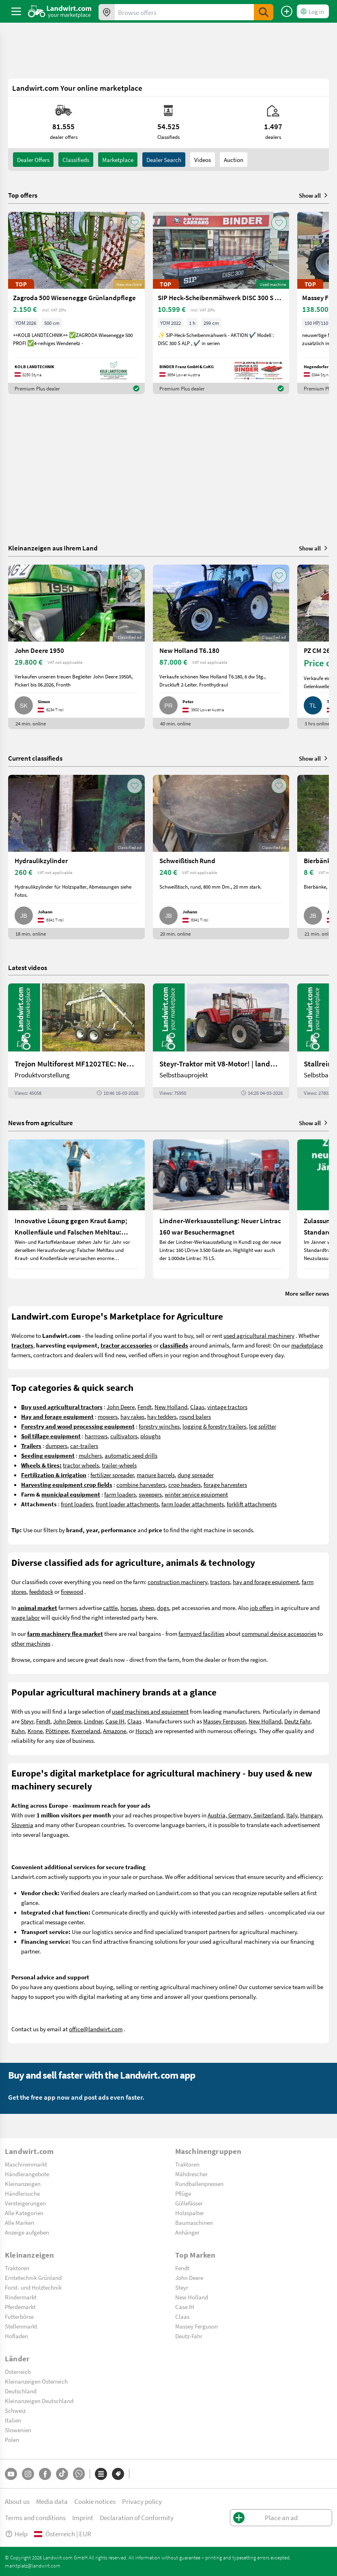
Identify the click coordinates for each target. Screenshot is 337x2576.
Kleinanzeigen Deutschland (39, 2401)
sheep (147, 1608)
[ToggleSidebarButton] (16, 11)
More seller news (307, 1293)
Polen (12, 2439)
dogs (163, 1608)
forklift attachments (252, 1504)
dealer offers (33, 160)
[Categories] (101, 2474)
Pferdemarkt (20, 2307)
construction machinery (177, 1582)
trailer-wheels (119, 1465)
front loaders (77, 1504)
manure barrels (156, 1475)
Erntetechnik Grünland (33, 2277)
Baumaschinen (194, 2222)
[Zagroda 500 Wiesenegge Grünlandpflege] (76, 303)
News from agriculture (40, 1122)
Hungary (311, 1815)
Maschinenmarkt (26, 2164)
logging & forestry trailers (214, 1426)
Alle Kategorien (24, 2213)
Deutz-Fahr (188, 2336)
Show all (314, 195)
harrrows (96, 1436)
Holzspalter (189, 2213)
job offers (261, 1608)
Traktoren (187, 2164)
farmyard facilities (201, 1633)
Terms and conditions (35, 2517)
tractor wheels (81, 1465)
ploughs (150, 1436)
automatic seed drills (131, 1455)
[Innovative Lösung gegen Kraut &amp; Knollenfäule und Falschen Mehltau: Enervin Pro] (76, 1209)
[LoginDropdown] (313, 11)
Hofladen (16, 2336)
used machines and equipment (150, 1711)
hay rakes (132, 1416)
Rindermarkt (20, 2297)
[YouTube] (11, 2474)
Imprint (82, 2517)
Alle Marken (19, 2222)
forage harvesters (225, 1484)
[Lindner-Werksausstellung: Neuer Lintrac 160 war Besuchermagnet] (221, 1209)
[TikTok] (62, 2474)
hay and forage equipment (266, 1582)
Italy (291, 1815)
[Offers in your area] (107, 12)
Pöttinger (57, 1731)
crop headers (184, 1484)
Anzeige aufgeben (27, 2232)
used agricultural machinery (258, 1335)
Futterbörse (19, 2316)
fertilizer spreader (112, 1475)
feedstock (41, 1591)
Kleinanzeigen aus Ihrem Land (53, 547)
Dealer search (163, 160)
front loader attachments (127, 1504)
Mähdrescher (191, 2174)
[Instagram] (28, 2474)
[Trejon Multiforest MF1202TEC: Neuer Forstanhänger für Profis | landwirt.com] (76, 1040)
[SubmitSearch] (263, 12)
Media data (52, 2501)
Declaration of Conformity (137, 2517)
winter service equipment (196, 1494)
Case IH (114, 1721)
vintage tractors (227, 1407)
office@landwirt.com (95, 2029)
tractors (220, 1582)
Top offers (22, 195)
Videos (202, 160)
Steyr (27, 1721)
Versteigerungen (25, 2203)
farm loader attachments (192, 1504)
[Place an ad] (287, 11)
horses (128, 1608)
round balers (195, 1416)
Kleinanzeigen (23, 2183)
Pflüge (183, 2193)
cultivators (123, 1436)
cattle (110, 1608)
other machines (30, 1643)
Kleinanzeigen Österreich (36, 2381)
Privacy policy (142, 2501)
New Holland (171, 1407)
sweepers (150, 1494)
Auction (233, 160)
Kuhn (18, 1731)
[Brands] (118, 2474)
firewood (72, 1591)
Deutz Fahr (297, 1721)
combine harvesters (140, 1484)
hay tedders (161, 1416)
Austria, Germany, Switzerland (245, 1815)
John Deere (121, 1407)
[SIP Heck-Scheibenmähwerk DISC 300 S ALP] (221, 303)
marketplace (307, 1345)
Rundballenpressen (199, 2183)
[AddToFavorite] (134, 222)
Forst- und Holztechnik (33, 2287)
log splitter (262, 1426)
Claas (197, 1407)
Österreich (18, 2371)
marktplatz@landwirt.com (32, 2565)
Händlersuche (22, 2193)
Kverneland (85, 1731)
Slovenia (22, 1825)
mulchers (90, 1455)
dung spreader (196, 1475)
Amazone (114, 1731)
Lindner (93, 1721)
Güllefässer (189, 2203)
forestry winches (159, 1426)
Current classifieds (35, 758)
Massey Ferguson (224, 1721)
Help (16, 2533)
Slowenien (18, 2430)
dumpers (56, 1446)
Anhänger (187, 2232)
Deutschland (20, 2391)
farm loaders (120, 1494)
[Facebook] (45, 2474)
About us (17, 2501)
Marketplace (117, 160)
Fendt (144, 1407)
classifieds (75, 160)
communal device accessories (279, 1633)
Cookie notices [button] (95, 2501)
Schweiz (15, 2410)
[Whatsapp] (78, 2474)
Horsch (144, 1731)
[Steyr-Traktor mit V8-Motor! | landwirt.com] (221, 1040)
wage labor (25, 1617)
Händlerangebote (27, 2174)
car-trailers (84, 1446)
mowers (108, 1416)
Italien (13, 2420)
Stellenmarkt (21, 2326)
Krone (35, 1731)
